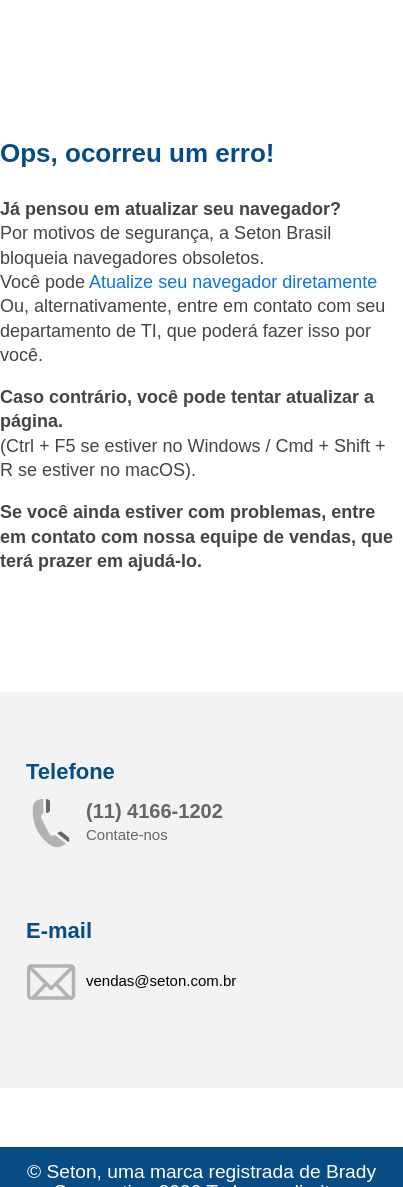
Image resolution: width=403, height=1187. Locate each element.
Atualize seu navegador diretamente (233, 282)
